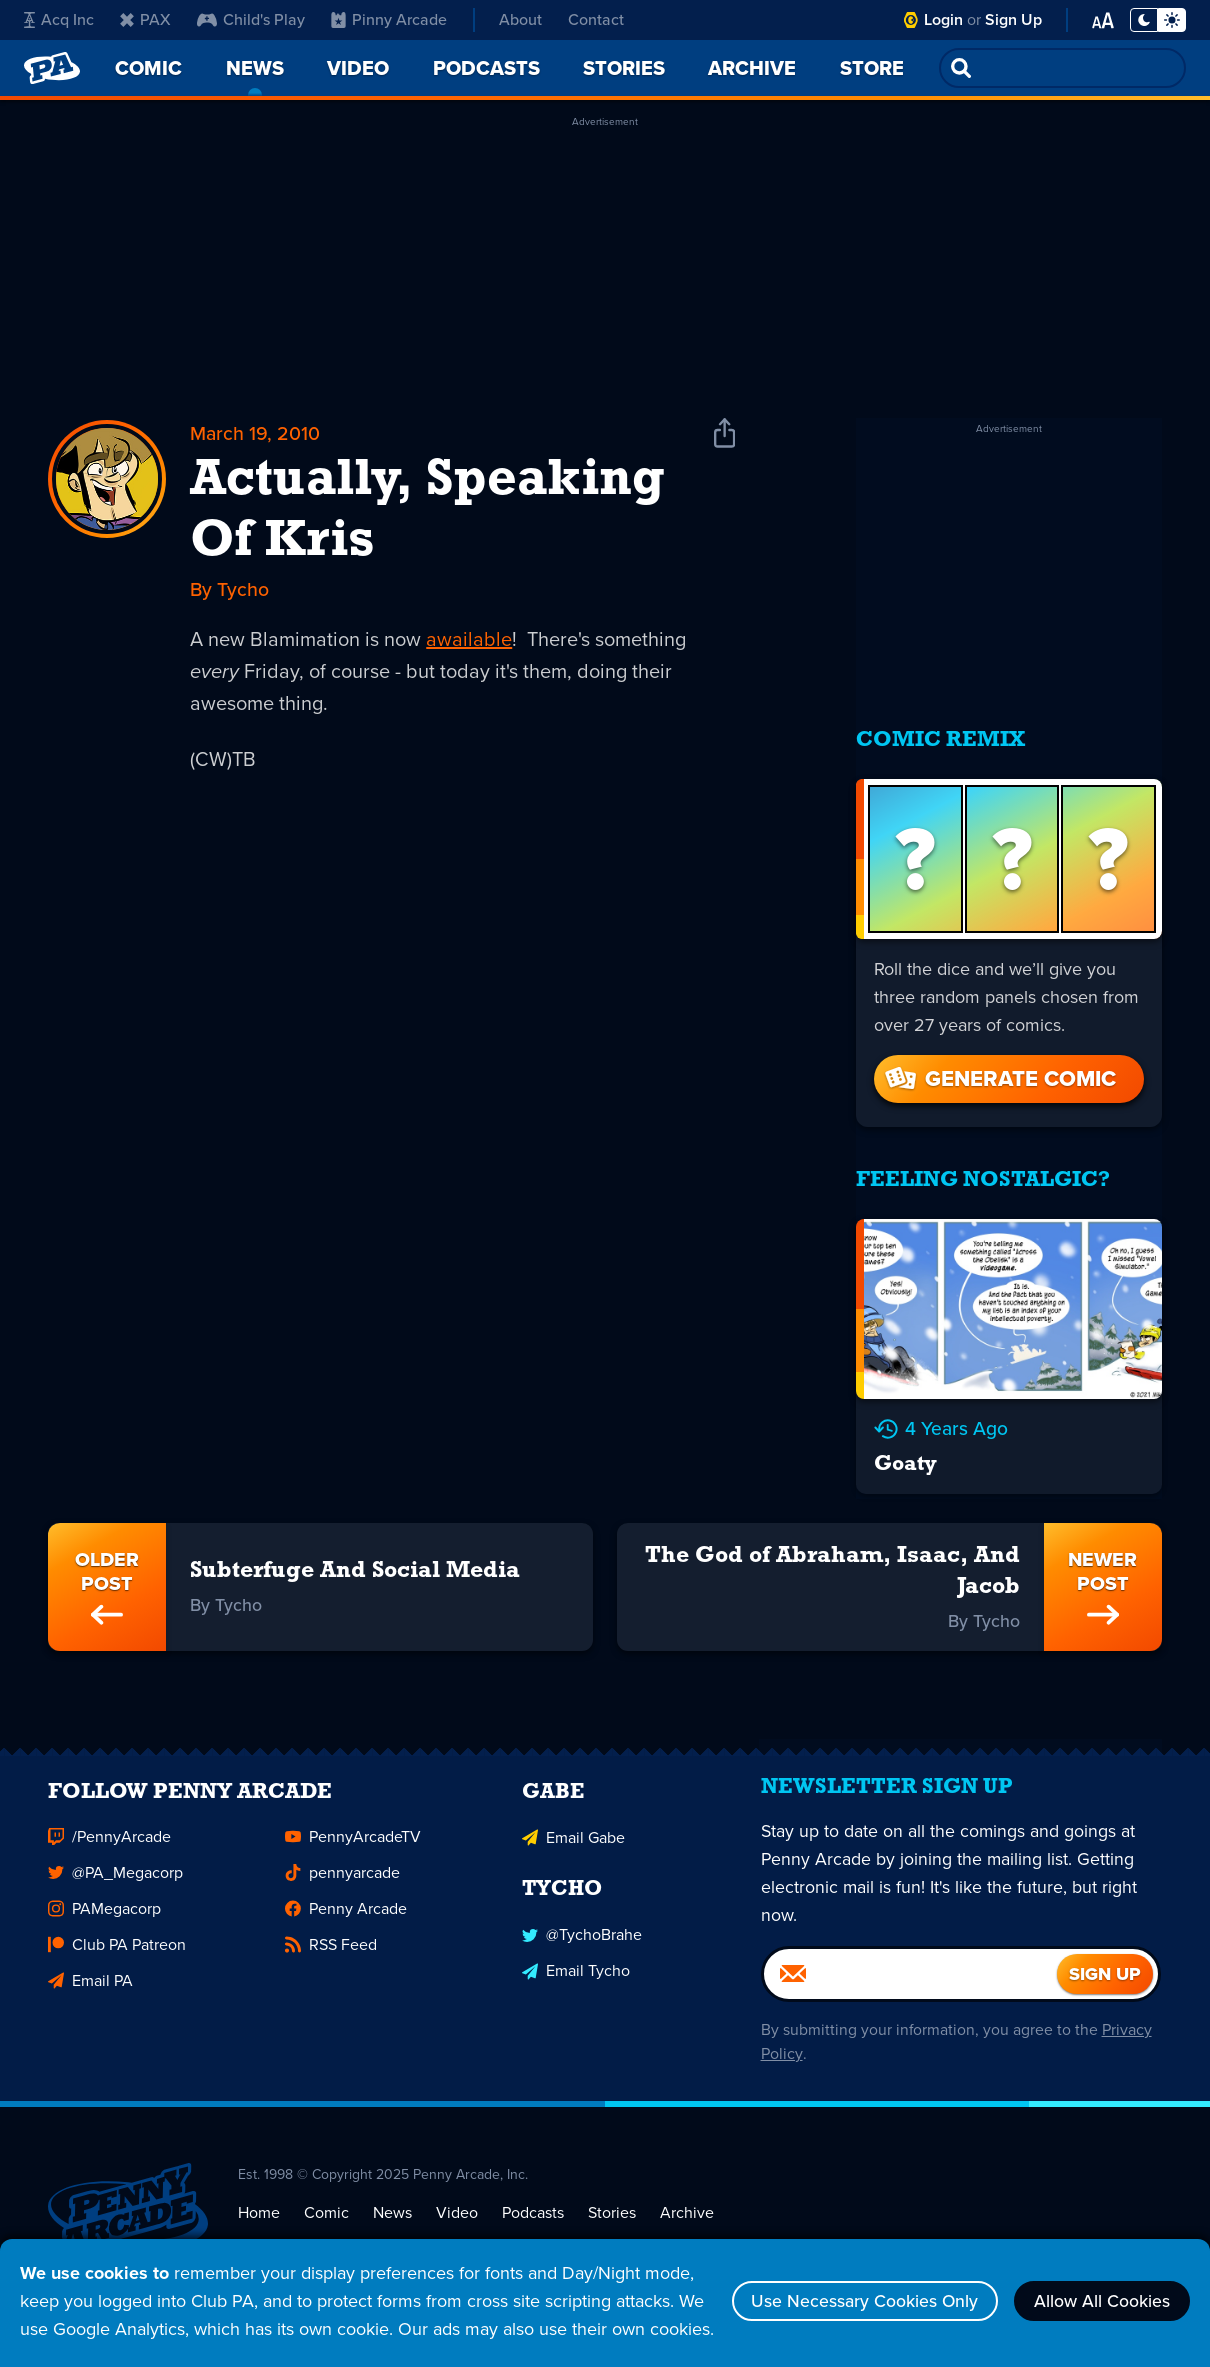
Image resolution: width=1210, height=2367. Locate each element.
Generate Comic (999, 1071)
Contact (596, 19)
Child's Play (251, 19)
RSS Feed (331, 1947)
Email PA (90, 1983)
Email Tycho (576, 1972)
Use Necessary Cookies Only (857, 2287)
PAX (145, 19)
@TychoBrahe (582, 1936)
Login (943, 19)
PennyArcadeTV (353, 1839)
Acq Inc (59, 19)
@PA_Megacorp (115, 1875)
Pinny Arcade (389, 19)
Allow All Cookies (1100, 2287)
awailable (469, 640)
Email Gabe (573, 1839)
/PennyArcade (109, 1839)
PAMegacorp (104, 1911)
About (520, 19)
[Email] (910, 1982)
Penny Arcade (346, 1911)
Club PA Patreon (117, 1947)
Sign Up (1013, 19)
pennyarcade (342, 1875)
